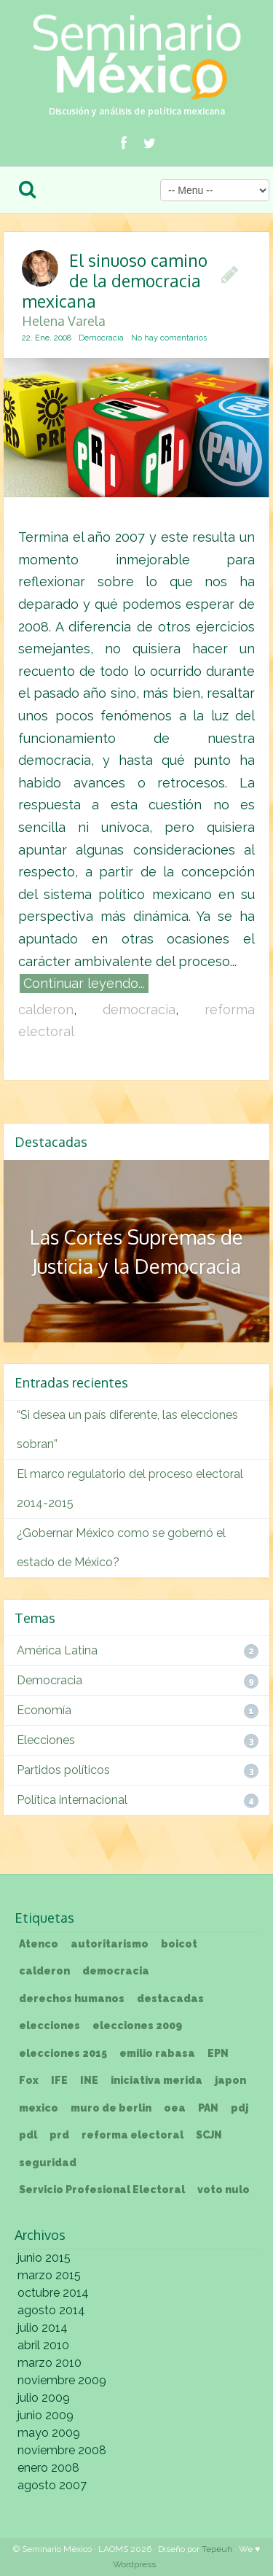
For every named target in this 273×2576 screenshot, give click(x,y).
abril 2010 (43, 2345)
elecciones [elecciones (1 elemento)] (49, 2025)
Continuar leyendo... (84, 983)
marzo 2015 (49, 2275)
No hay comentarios (169, 338)
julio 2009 (43, 2398)
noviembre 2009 (61, 2380)
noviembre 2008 (61, 2450)
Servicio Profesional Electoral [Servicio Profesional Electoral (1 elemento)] (102, 2189)
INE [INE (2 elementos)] (89, 2080)
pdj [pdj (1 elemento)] (239, 2108)
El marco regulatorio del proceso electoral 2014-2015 (130, 1488)
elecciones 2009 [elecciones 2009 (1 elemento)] (137, 2025)
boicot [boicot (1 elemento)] (179, 1944)
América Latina (57, 1650)
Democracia (101, 338)
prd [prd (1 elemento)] (59, 2135)
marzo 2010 (49, 2363)
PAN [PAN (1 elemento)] (208, 2108)
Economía (44, 1710)
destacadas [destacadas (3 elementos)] (170, 1998)
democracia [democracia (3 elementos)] (115, 1971)
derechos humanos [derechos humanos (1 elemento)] (71, 1998)
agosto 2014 (51, 2310)
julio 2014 (42, 2328)
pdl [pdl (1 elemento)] (28, 2135)
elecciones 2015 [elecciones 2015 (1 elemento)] (63, 2053)
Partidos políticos (63, 1770)
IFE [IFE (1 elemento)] (59, 2080)
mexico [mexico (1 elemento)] (38, 2108)
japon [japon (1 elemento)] (230, 2080)
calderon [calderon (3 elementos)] (44, 1971)
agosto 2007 (52, 2485)
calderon (46, 1009)
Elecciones (46, 1740)
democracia (139, 1009)
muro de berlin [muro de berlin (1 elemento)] (111, 2108)
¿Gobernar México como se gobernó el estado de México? (121, 1547)
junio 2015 (44, 2258)
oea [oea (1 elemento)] (175, 2108)
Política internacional (72, 1800)
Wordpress (134, 2564)
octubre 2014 (53, 2293)
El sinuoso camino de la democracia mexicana (118, 288)
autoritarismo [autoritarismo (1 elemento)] (110, 1944)
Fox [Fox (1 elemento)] (29, 2080)
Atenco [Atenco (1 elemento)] (38, 1944)
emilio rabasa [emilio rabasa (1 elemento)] (157, 2053)
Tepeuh (217, 2549)
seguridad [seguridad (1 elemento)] (47, 2162)
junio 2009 (45, 2415)
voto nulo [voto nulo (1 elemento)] (223, 2189)
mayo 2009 (48, 2433)
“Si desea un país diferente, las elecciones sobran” (127, 1429)
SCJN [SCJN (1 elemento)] (209, 2135)
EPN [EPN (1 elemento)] (218, 2053)
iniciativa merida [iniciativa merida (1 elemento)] (156, 2080)
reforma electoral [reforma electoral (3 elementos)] (132, 2135)
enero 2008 (48, 2468)
